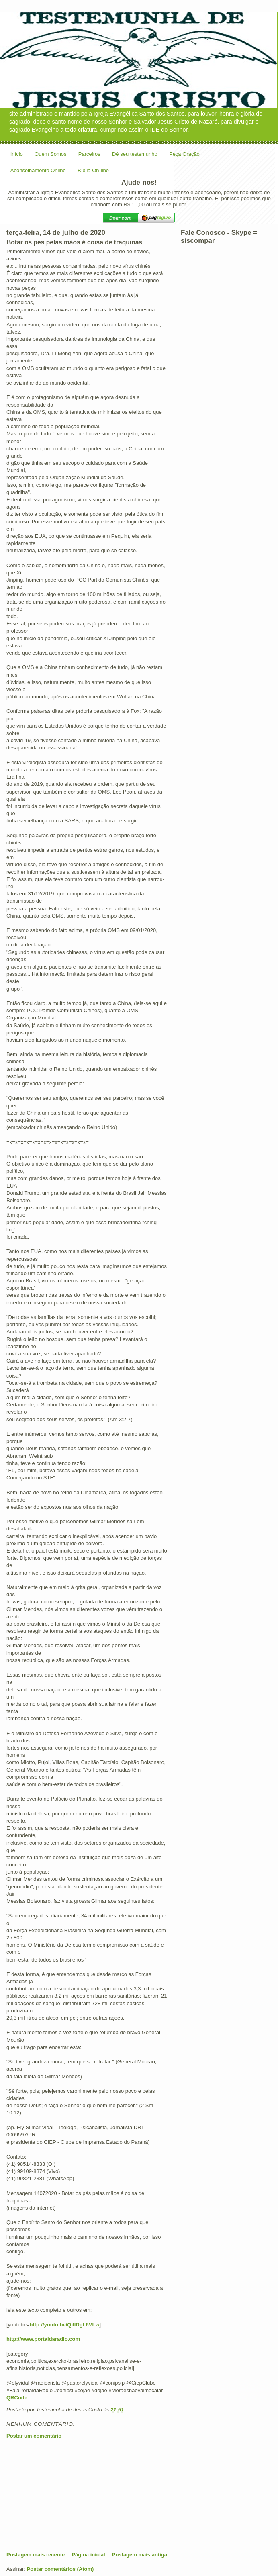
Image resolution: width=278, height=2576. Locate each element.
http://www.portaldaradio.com (43, 2339)
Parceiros (89, 154)
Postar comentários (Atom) (60, 2569)
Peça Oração (184, 154)
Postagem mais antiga (139, 2555)
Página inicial (88, 2555)
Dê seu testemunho (134, 154)
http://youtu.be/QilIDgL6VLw (64, 2325)
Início (16, 154)
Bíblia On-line (93, 170)
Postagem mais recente (35, 2555)
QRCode (16, 2398)
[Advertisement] (66, 2495)
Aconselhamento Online (38, 170)
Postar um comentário (33, 2436)
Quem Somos (50, 154)
